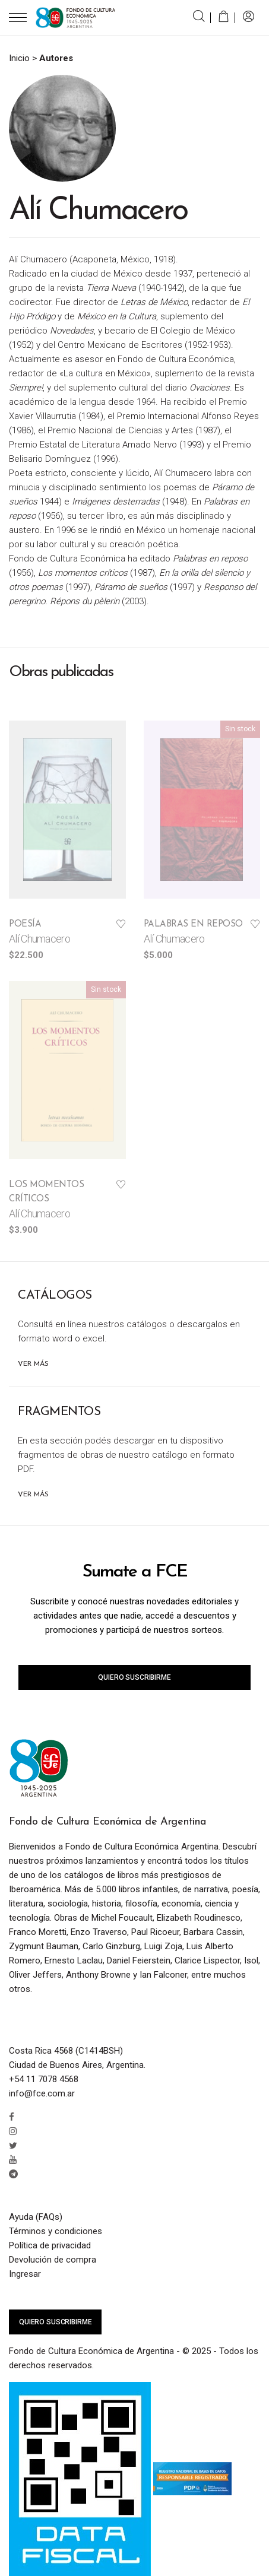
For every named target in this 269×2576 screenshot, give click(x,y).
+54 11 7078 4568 (43, 2079)
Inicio (19, 58)
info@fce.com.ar (42, 2093)
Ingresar (25, 2274)
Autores (56, 58)
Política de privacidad (50, 2245)
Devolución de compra (52, 2259)
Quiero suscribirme (134, 1677)
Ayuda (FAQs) (35, 2217)
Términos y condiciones (55, 2231)
